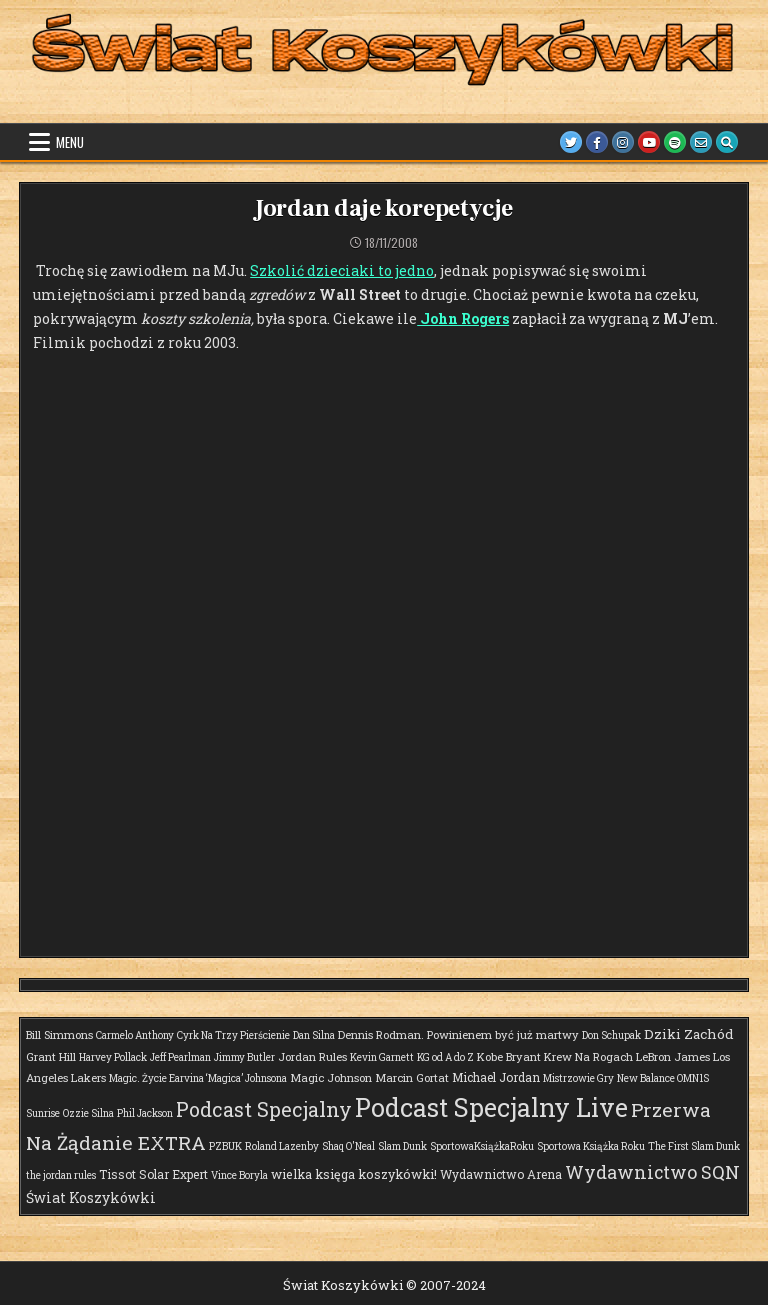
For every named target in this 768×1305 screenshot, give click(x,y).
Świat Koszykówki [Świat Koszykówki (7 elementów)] (91, 1197)
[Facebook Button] (597, 142)
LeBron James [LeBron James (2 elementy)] (673, 1056)
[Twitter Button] (571, 142)
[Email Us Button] (701, 142)
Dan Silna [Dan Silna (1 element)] (314, 1035)
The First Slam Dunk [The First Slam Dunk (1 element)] (694, 1146)
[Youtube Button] (649, 142)
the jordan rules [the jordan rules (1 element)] (61, 1175)
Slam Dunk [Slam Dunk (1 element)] (402, 1146)
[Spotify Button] (675, 142)
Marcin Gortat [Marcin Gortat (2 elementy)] (412, 1077)
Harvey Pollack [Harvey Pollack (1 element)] (113, 1057)
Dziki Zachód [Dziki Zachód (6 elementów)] (689, 1034)
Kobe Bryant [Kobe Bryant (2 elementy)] (509, 1056)
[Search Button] (727, 142)
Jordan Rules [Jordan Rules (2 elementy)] (312, 1056)
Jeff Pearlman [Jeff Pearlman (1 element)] (180, 1057)
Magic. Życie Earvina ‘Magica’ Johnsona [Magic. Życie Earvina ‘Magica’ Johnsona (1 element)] (198, 1078)
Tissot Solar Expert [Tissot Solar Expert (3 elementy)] (153, 1174)
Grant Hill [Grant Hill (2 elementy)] (51, 1056)
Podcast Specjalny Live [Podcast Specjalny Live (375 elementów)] (491, 1107)
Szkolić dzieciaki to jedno (342, 270)
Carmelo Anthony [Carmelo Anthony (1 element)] (135, 1035)
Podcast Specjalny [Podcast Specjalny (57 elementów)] (264, 1109)
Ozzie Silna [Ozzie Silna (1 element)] (88, 1113)
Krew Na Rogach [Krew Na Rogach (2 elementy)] (588, 1056)
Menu (70, 142)
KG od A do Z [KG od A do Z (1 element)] (445, 1057)
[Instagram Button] (623, 142)
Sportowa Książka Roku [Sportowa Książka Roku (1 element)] (591, 1146)
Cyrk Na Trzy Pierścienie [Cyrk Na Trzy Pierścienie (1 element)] (233, 1035)
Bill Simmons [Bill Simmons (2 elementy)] (59, 1034)
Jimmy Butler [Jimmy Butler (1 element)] (244, 1057)
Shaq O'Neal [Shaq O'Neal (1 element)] (348, 1146)
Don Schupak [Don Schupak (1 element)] (611, 1035)
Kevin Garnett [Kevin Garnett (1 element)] (382, 1057)
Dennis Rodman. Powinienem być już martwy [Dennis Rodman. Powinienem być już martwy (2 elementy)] (458, 1034)
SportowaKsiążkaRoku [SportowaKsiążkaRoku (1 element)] (482, 1146)
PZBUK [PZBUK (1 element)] (225, 1146)
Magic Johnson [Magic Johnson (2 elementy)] (331, 1077)
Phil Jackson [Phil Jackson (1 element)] (145, 1113)
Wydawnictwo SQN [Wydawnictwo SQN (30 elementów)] (652, 1172)
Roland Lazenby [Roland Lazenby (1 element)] (282, 1146)
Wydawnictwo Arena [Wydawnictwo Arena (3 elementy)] (501, 1174)
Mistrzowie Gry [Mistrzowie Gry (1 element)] (578, 1078)
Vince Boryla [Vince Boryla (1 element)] (239, 1175)
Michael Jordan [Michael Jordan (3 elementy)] (496, 1077)
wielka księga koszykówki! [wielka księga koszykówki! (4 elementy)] (354, 1174)
